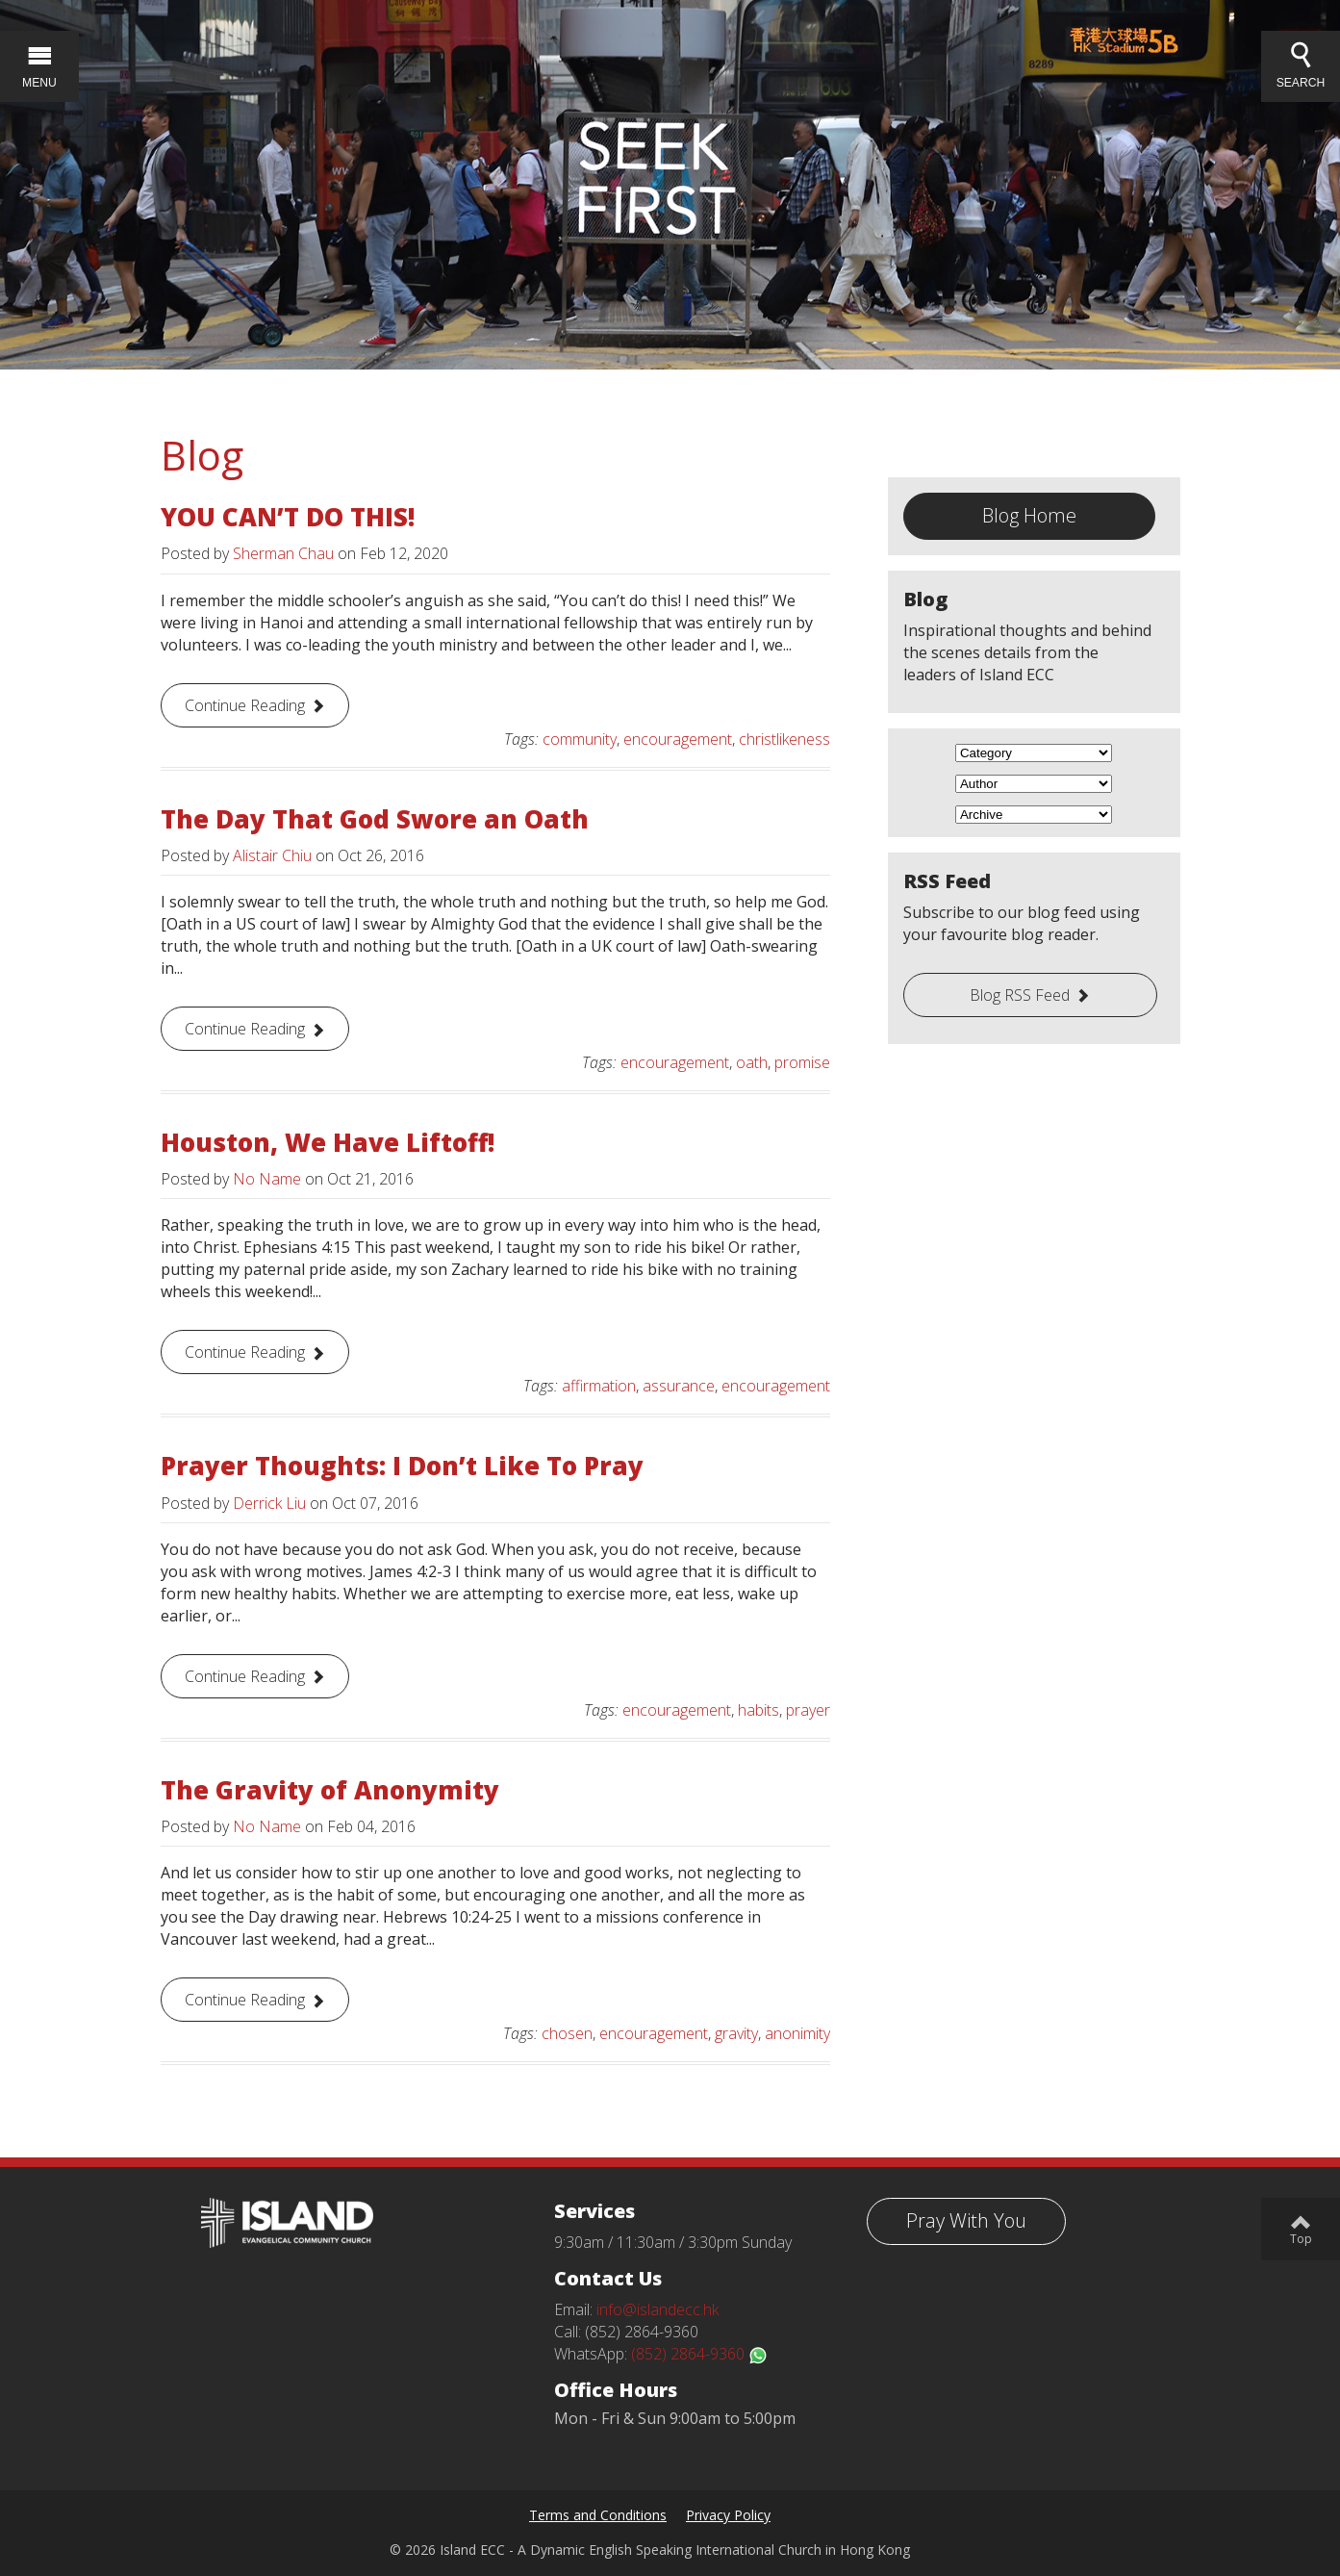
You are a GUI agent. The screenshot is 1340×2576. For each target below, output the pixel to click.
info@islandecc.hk (657, 2309)
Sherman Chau (283, 553)
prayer (808, 1710)
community (580, 739)
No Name (267, 1178)
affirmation (599, 1385)
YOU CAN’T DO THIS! (288, 516)
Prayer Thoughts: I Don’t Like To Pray (402, 1465)
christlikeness (784, 739)
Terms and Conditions (598, 2515)
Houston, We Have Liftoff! (327, 1142)
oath (752, 1062)
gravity (736, 2033)
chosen (567, 2033)
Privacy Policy (728, 2515)
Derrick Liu (269, 1503)
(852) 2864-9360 (699, 2353)
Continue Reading (245, 705)
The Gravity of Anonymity (330, 1790)
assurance (679, 1385)
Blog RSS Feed (1020, 995)
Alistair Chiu (272, 855)
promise (802, 1062)
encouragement (677, 739)
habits (758, 1710)
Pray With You (966, 2220)
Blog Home (1029, 515)
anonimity (797, 2033)
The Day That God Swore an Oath (375, 819)
